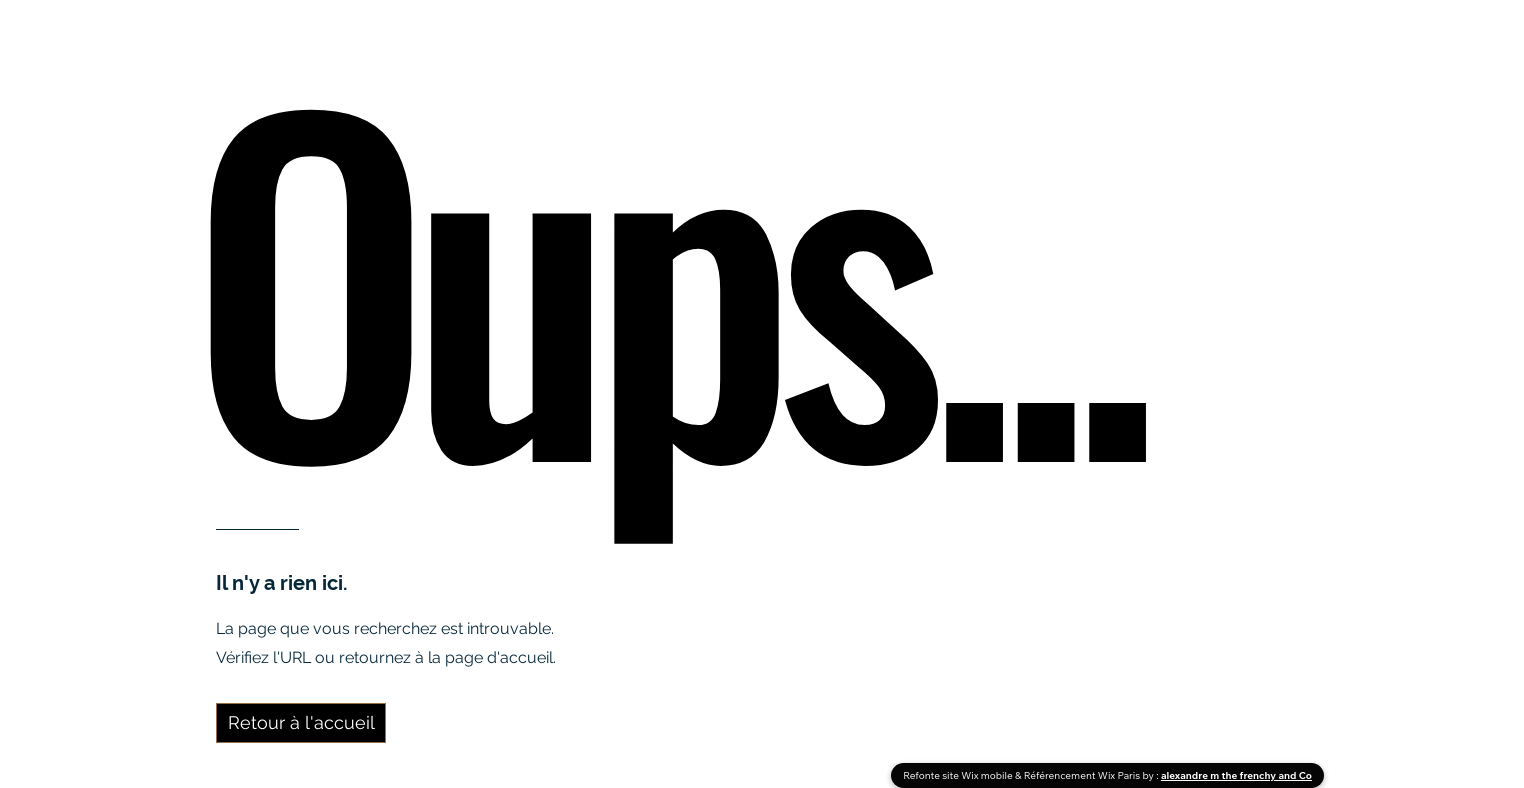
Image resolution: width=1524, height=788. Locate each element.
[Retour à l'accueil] (301, 723)
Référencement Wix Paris (1083, 775)
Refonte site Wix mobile (959, 775)
